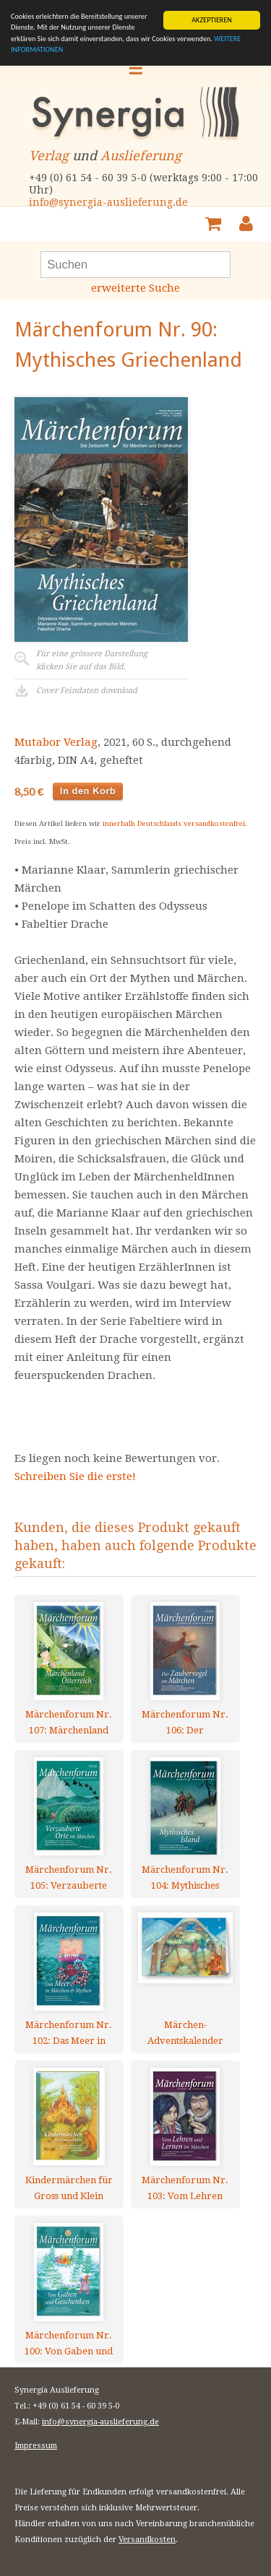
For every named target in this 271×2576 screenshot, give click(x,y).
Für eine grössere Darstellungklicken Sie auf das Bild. (91, 660)
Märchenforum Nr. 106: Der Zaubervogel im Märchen (185, 1722)
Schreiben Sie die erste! (75, 1476)
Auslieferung (140, 155)
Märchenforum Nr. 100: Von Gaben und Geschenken (69, 2343)
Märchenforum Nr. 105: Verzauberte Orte (68, 1877)
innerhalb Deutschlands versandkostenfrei (174, 823)
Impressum (35, 2445)
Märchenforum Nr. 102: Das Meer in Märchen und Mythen (68, 2032)
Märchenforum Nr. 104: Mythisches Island (185, 1877)
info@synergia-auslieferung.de (108, 202)
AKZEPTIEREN (212, 20)
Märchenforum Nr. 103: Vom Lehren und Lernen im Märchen (185, 2188)
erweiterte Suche (135, 288)
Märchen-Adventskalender (185, 2032)
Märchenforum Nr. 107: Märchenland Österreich (68, 1722)
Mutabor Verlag (56, 742)
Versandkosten (147, 2539)
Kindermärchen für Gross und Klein (69, 2188)
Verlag (49, 155)
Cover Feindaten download (86, 690)
